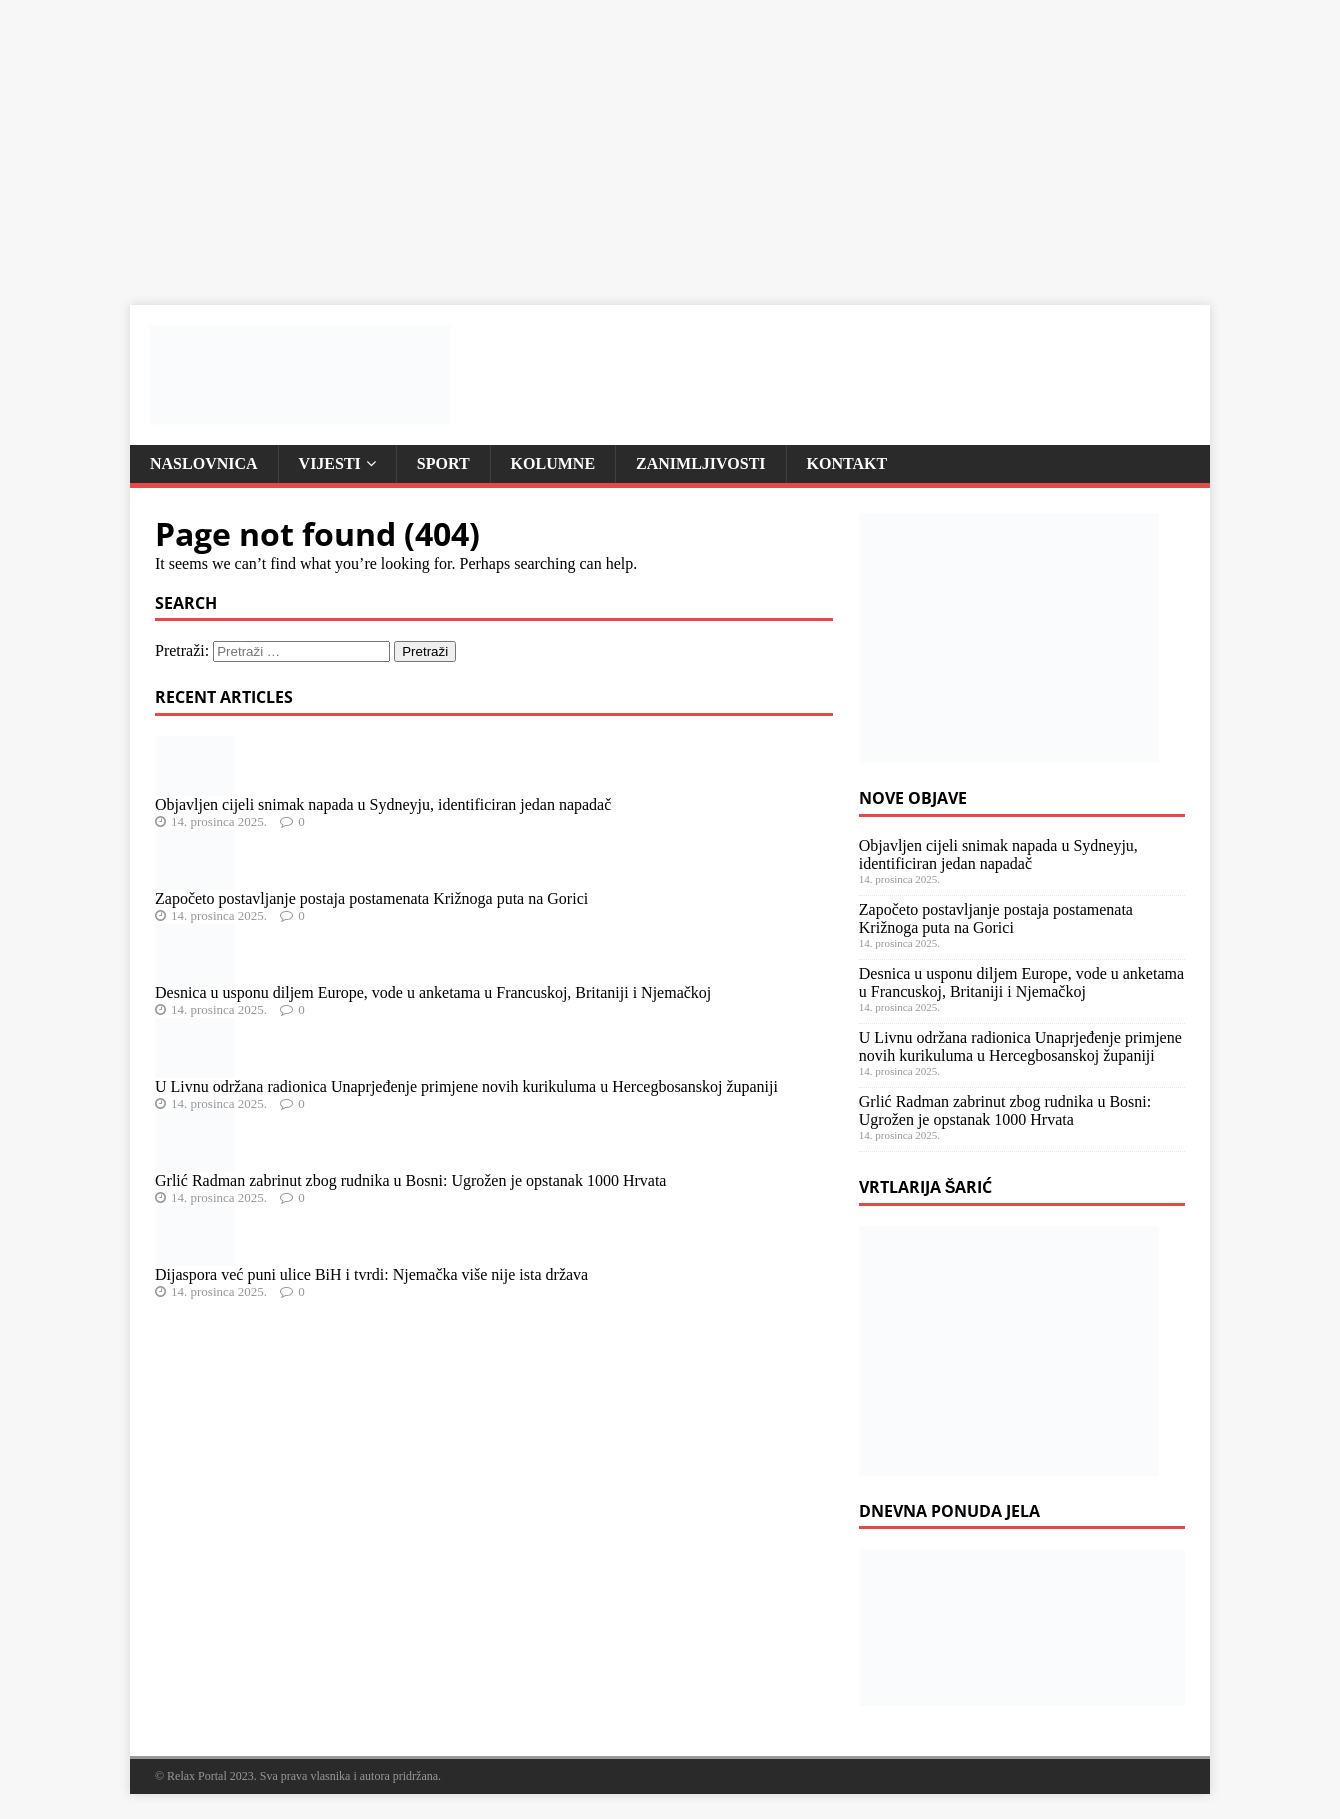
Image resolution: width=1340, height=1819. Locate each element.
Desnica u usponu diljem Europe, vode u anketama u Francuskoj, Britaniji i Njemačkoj (433, 992)
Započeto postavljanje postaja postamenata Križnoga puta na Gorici (371, 898)
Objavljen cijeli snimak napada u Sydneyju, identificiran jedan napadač (383, 804)
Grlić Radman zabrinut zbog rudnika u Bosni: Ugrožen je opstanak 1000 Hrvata (410, 1180)
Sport (443, 463)
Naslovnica (204, 463)
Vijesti (330, 463)
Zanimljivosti (700, 463)
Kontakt (847, 463)
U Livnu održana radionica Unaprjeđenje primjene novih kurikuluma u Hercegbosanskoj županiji (466, 1086)
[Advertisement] (600, 140)
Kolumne (553, 463)
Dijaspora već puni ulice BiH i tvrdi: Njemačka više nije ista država (371, 1274)
